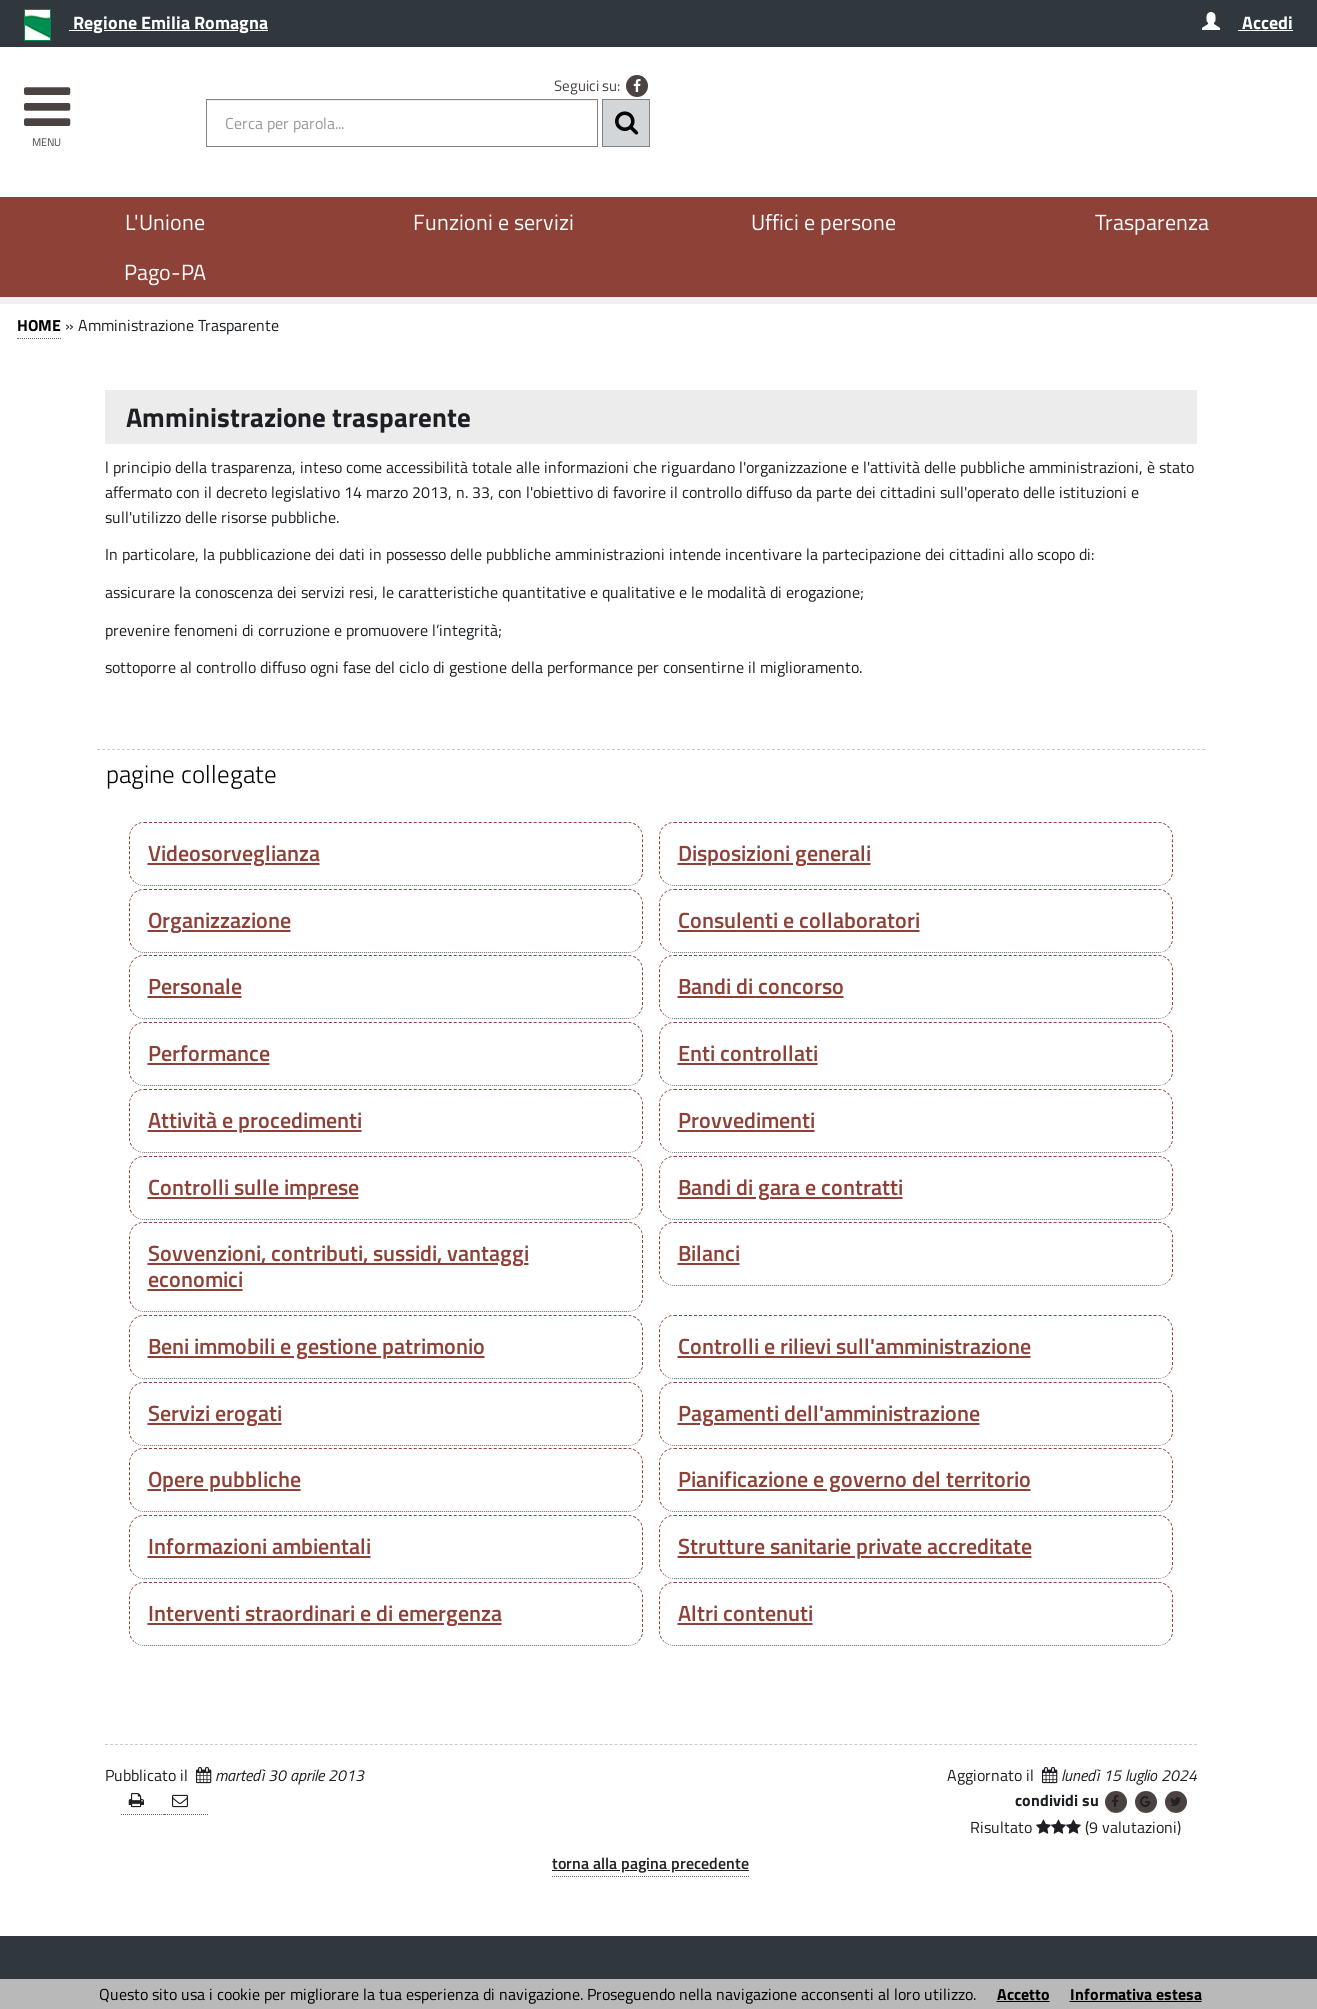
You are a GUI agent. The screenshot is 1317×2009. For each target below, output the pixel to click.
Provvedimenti (746, 1120)
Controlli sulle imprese (253, 1187)
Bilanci (709, 1253)
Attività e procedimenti (255, 1120)
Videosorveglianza (234, 853)
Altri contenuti (745, 1613)
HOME (39, 325)
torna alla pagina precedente (650, 1863)
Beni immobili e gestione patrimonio (316, 1346)
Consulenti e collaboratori (799, 920)
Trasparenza (1152, 222)
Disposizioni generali (774, 853)
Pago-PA (165, 272)
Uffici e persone (823, 222)
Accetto (1023, 1994)
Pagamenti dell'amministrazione (829, 1413)
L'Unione (165, 222)
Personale (195, 986)
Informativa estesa (1136, 1994)
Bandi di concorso (761, 986)
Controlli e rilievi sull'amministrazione (854, 1346)
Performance (209, 1053)
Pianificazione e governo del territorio (854, 1479)
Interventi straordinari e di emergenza (325, 1613)
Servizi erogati (215, 1413)
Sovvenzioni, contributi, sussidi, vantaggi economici (338, 1266)
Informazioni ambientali (259, 1546)
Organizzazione (219, 920)
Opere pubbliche (224, 1479)
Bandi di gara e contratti (790, 1187)
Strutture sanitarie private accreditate (855, 1546)
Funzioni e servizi (493, 222)
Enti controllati (748, 1053)
